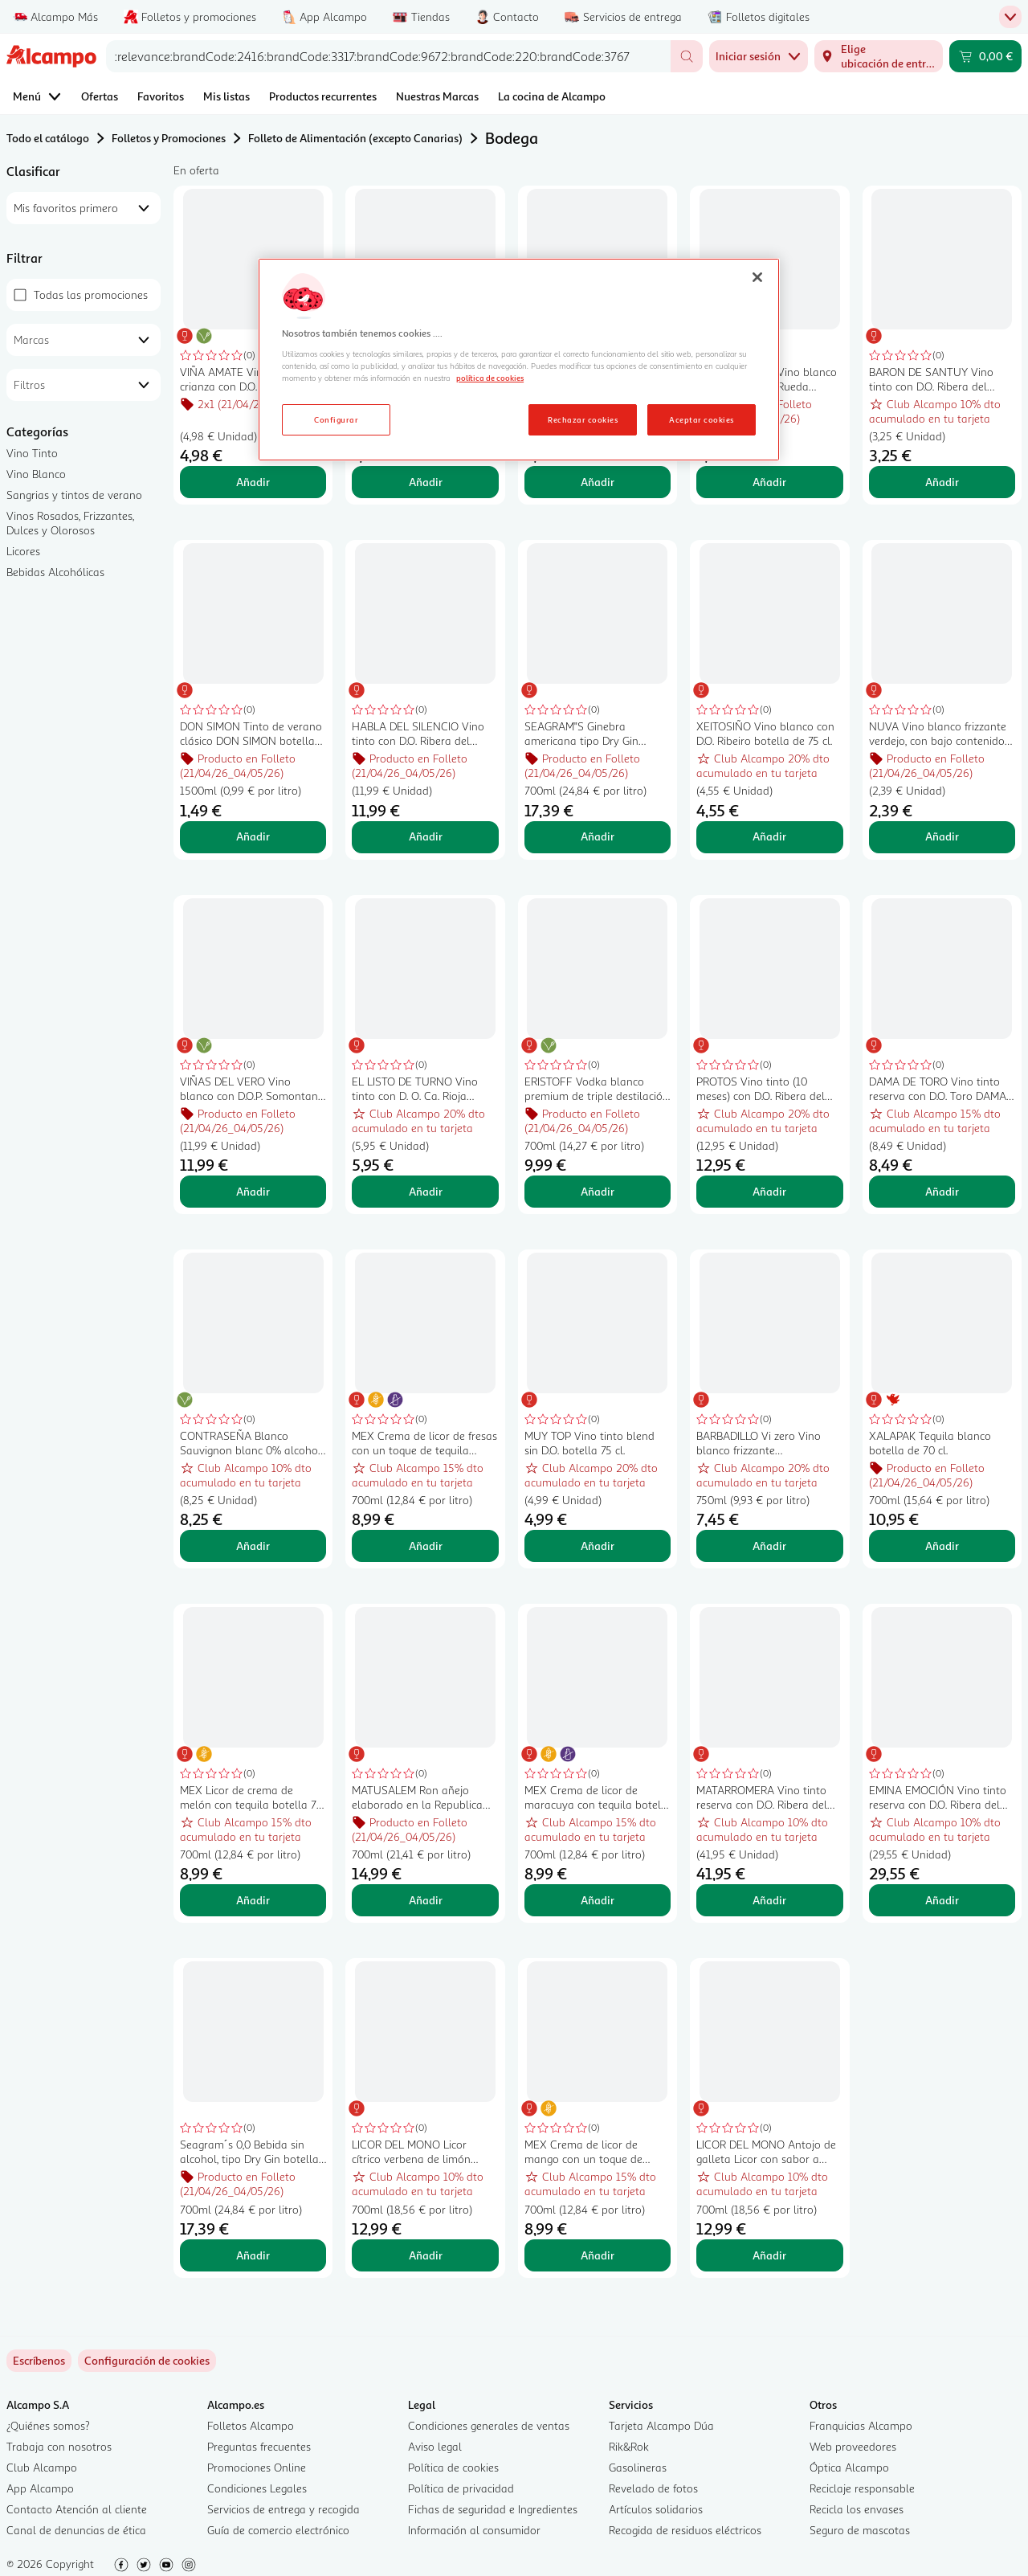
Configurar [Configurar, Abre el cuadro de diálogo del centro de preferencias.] (336, 419)
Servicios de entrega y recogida (283, 2509)
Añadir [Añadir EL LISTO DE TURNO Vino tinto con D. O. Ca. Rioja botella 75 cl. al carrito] (426, 1191)
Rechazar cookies (583, 419)
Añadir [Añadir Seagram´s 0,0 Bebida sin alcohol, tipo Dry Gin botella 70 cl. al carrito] (253, 2255)
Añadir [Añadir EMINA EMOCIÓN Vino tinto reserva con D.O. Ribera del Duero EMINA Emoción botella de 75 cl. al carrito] (942, 1900)
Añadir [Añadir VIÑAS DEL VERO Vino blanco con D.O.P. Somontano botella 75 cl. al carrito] (253, 1191)
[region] (519, 360)
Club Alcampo (41, 2467)
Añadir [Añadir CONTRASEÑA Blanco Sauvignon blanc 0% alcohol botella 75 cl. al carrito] (253, 1545)
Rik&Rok (629, 2446)
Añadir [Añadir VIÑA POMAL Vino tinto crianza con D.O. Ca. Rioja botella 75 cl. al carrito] (597, 482)
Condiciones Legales (257, 2488)
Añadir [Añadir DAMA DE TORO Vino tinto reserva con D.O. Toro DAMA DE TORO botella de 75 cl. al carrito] (942, 1191)
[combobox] (388, 56)
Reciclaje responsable (862, 2488)
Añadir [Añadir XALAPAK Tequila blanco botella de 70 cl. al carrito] (942, 1545)
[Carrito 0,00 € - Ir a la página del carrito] (985, 56)
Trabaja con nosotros (59, 2446)
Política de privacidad (461, 2488)
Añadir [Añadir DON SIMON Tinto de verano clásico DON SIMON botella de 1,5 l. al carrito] (253, 836)
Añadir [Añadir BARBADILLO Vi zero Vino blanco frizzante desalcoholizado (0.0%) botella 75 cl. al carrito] (769, 1545)
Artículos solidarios (656, 2509)
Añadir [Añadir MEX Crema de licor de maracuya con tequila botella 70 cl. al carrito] (597, 1900)
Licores (23, 551)
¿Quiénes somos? (48, 2425)
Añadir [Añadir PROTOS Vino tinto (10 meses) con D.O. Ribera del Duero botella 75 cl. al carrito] (769, 1191)
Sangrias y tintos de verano (74, 494)
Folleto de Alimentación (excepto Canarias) (355, 138)
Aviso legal (435, 2446)
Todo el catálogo (47, 138)
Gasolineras (638, 2467)
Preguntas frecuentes (259, 2446)
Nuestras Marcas (437, 96)
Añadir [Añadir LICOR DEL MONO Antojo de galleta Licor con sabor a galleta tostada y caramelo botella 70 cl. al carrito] (769, 2255)
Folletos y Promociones (169, 138)
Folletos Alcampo (250, 2425)
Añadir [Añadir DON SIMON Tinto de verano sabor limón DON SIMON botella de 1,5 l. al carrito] (426, 482)
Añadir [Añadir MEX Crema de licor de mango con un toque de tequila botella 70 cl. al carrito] (597, 2255)
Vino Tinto (32, 453)
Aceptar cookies (701, 419)
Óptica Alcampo (849, 2467)
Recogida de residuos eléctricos (685, 2530)
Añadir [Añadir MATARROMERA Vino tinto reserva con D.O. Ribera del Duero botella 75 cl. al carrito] (769, 1900)
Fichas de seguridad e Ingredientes (492, 2509)
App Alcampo (40, 2488)
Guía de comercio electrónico (278, 2530)
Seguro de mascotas (860, 2530)
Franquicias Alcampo (861, 2425)
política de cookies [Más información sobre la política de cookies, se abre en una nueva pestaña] (490, 377)
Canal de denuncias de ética (76, 2530)
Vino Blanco (36, 473)
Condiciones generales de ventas (488, 2425)
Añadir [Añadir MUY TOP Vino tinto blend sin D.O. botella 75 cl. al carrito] (597, 1545)
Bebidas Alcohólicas (55, 572)
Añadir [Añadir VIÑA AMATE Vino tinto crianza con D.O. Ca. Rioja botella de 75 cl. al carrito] (253, 482)
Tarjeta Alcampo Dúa (661, 2425)
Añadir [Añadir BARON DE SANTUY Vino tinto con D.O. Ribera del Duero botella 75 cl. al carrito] (942, 482)
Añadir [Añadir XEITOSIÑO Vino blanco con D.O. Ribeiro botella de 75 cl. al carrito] (769, 836)
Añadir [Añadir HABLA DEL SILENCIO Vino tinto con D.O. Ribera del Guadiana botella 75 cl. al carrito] (426, 836)
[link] (147, 2360)
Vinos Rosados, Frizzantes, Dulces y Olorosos (70, 523)
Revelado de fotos (653, 2488)
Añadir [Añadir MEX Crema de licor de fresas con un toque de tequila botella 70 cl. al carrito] (426, 1545)
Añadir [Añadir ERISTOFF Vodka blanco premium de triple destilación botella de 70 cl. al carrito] (597, 1191)
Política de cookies (453, 2467)
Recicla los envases (857, 2509)
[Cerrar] (757, 277)
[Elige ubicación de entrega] (878, 56)
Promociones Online (256, 2467)
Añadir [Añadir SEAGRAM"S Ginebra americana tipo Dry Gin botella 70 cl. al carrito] (597, 836)
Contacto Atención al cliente (76, 2509)
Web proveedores (853, 2446)
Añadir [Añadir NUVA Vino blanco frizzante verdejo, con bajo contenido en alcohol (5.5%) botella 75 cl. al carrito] (942, 836)
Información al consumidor (474, 2530)
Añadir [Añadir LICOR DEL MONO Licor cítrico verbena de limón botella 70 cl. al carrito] (426, 2255)
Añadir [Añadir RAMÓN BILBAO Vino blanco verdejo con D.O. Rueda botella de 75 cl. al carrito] (769, 482)
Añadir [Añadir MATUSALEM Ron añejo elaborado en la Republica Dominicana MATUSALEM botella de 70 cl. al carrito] (426, 1900)
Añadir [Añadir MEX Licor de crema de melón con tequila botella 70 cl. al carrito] (253, 1900)
